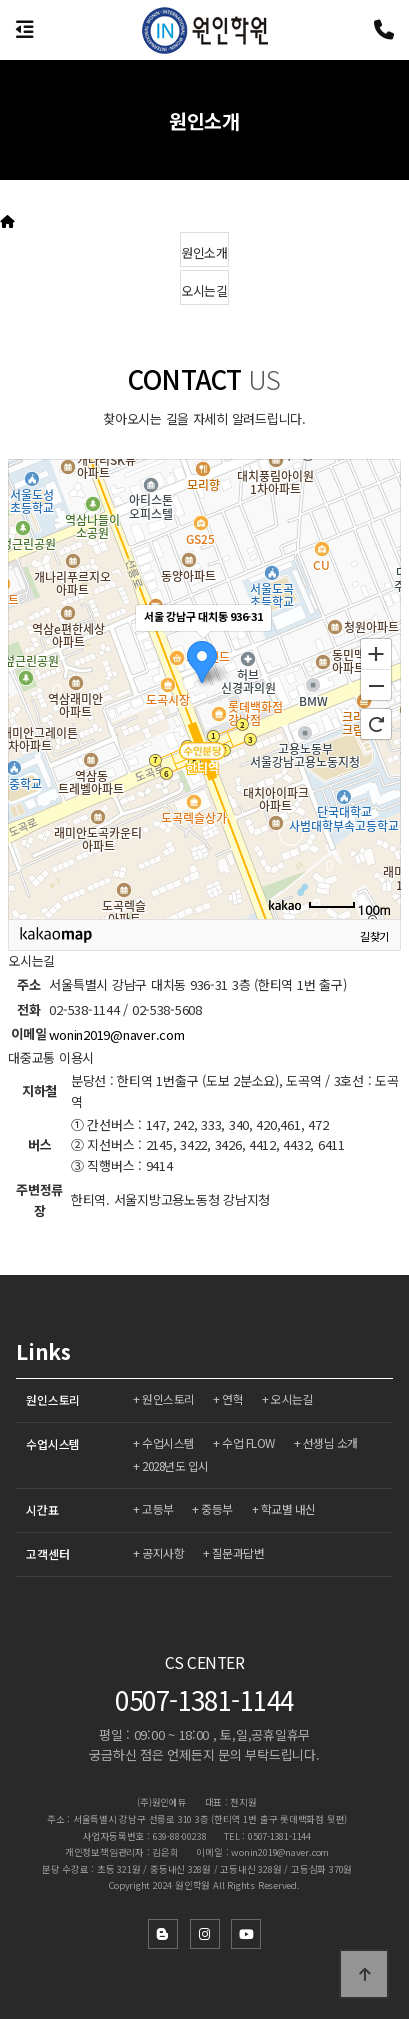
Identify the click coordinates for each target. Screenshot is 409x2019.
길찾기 (374, 935)
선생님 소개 (330, 1442)
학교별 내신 (288, 1508)
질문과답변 (238, 1552)
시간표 (42, 1509)
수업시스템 (53, 1443)
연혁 (232, 1398)
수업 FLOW (248, 1442)
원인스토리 (53, 1399)
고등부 (158, 1508)
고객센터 (47, 1553)
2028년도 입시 (175, 1465)
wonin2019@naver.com (116, 1034)
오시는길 (292, 1398)
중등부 (217, 1508)
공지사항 (163, 1552)
